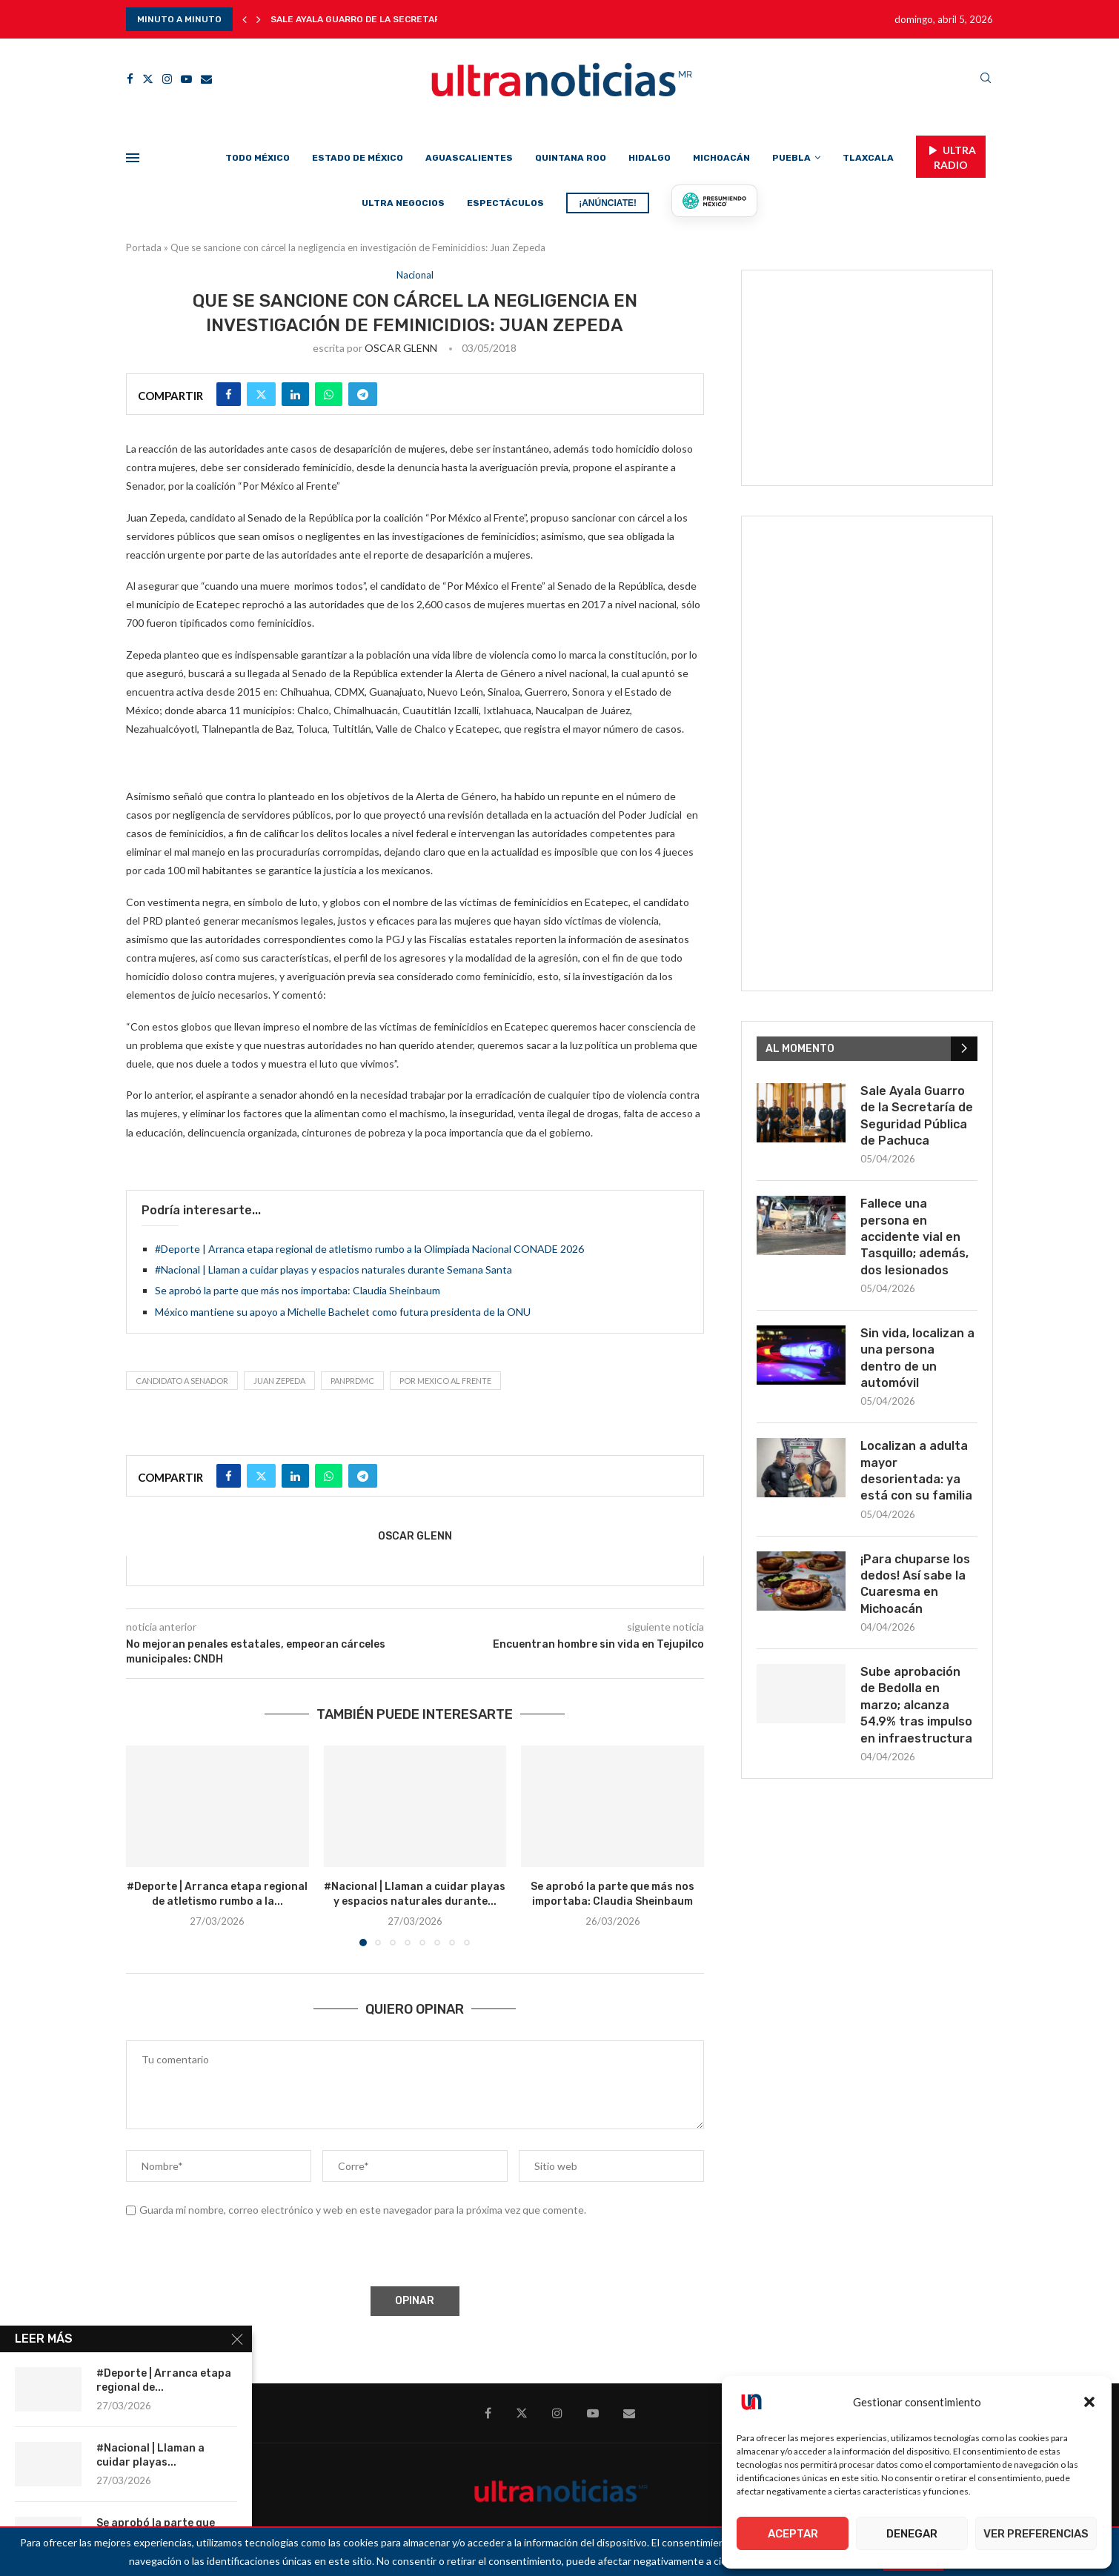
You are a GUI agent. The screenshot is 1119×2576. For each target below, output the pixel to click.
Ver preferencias (1036, 2533)
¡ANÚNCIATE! (608, 203)
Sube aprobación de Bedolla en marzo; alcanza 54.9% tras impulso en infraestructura (916, 1705)
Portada (144, 247)
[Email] (206, 79)
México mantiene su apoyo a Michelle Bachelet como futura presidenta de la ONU (343, 1311)
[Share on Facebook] (228, 394)
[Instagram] (167, 79)
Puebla (791, 158)
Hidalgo (649, 158)
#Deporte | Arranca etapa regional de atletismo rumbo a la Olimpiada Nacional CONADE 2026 (369, 1248)
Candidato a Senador (182, 1380)
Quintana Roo (570, 158)
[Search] (985, 79)
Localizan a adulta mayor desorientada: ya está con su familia (916, 1470)
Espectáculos (505, 203)
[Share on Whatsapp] (328, 394)
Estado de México (357, 158)
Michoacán (721, 158)
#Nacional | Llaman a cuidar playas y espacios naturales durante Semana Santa (333, 1269)
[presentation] (237, 2254)
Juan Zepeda (279, 1380)
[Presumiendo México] (714, 200)
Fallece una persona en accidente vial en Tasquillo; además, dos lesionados (914, 1237)
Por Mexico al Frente (445, 1380)
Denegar (911, 2533)
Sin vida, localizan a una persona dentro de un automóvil (917, 1358)
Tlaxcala (868, 158)
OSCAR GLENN (401, 348)
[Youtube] (186, 79)
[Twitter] (148, 79)
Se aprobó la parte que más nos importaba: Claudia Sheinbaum (297, 1290)
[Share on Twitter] (261, 394)
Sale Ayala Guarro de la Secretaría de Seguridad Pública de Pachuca (916, 1116)
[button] (1089, 2401)
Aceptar (793, 2533)
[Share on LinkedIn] (295, 394)
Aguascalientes (469, 158)
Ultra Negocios (403, 203)
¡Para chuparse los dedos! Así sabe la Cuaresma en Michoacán (915, 1584)
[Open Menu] (132, 157)
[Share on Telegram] (362, 394)
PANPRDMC (352, 1380)
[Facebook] (130, 79)
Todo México (257, 158)
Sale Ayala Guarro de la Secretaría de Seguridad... (397, 19)
